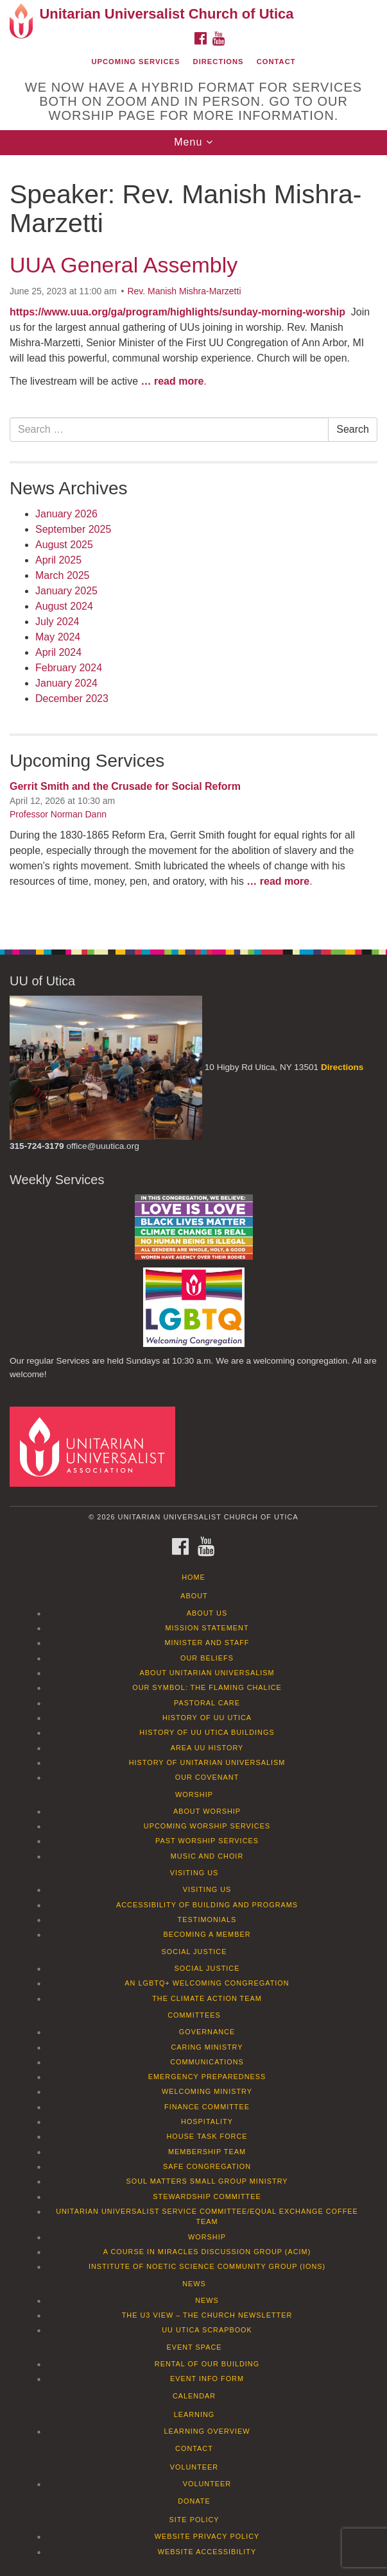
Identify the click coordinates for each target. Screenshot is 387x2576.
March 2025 (62, 575)
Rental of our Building (207, 2364)
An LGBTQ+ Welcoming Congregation (207, 1983)
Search (352, 429)
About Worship (207, 1811)
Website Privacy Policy (207, 2536)
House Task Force (206, 2136)
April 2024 (58, 652)
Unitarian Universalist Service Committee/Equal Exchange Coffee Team (207, 2216)
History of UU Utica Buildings (206, 1732)
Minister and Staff (207, 1642)
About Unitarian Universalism (206, 1673)
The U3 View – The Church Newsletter (207, 2315)
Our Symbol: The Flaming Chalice (207, 1687)
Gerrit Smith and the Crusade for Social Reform (125, 786)
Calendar (194, 2396)
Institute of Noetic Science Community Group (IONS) (207, 2266)
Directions (218, 61)
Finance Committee (207, 2107)
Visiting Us (194, 1873)
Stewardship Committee (207, 2196)
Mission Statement (206, 1628)
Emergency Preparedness (207, 2076)
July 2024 (57, 621)
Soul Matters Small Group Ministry (207, 2181)
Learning (194, 2414)
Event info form (207, 2378)
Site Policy (194, 2519)
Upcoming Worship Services (207, 1826)
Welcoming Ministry (207, 2091)
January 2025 (66, 590)
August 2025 (64, 544)
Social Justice (194, 1951)
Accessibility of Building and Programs (207, 1905)
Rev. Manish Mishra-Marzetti (184, 291)
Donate (194, 2501)
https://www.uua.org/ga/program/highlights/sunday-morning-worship (177, 311)
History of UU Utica (207, 1717)
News (194, 2283)
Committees (194, 2015)
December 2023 (71, 698)
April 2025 (58, 560)
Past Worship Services (207, 1840)
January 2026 (66, 513)
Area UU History (207, 1748)
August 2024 (64, 606)
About (193, 1596)
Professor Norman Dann (58, 814)
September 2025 (73, 529)
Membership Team (207, 2151)
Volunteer (194, 2467)
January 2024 (66, 683)
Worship (194, 1794)
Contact (276, 61)
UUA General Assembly (123, 265)
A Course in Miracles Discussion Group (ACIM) (207, 2251)
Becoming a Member (206, 1934)
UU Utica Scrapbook (207, 2330)
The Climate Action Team (207, 1998)
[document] (193, 545)
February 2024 (68, 667)
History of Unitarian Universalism (207, 1762)
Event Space (193, 2347)
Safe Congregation (207, 2166)
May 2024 (57, 636)
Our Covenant (207, 1777)
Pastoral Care (207, 1703)
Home (193, 1577)
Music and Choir (207, 1856)
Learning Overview (207, 2431)
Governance (207, 2032)
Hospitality (207, 2121)
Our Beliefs (207, 1658)
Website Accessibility (207, 2551)
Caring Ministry (207, 2047)
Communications (207, 2062)
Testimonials (207, 1919)
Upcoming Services (135, 61)
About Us (207, 1613)
